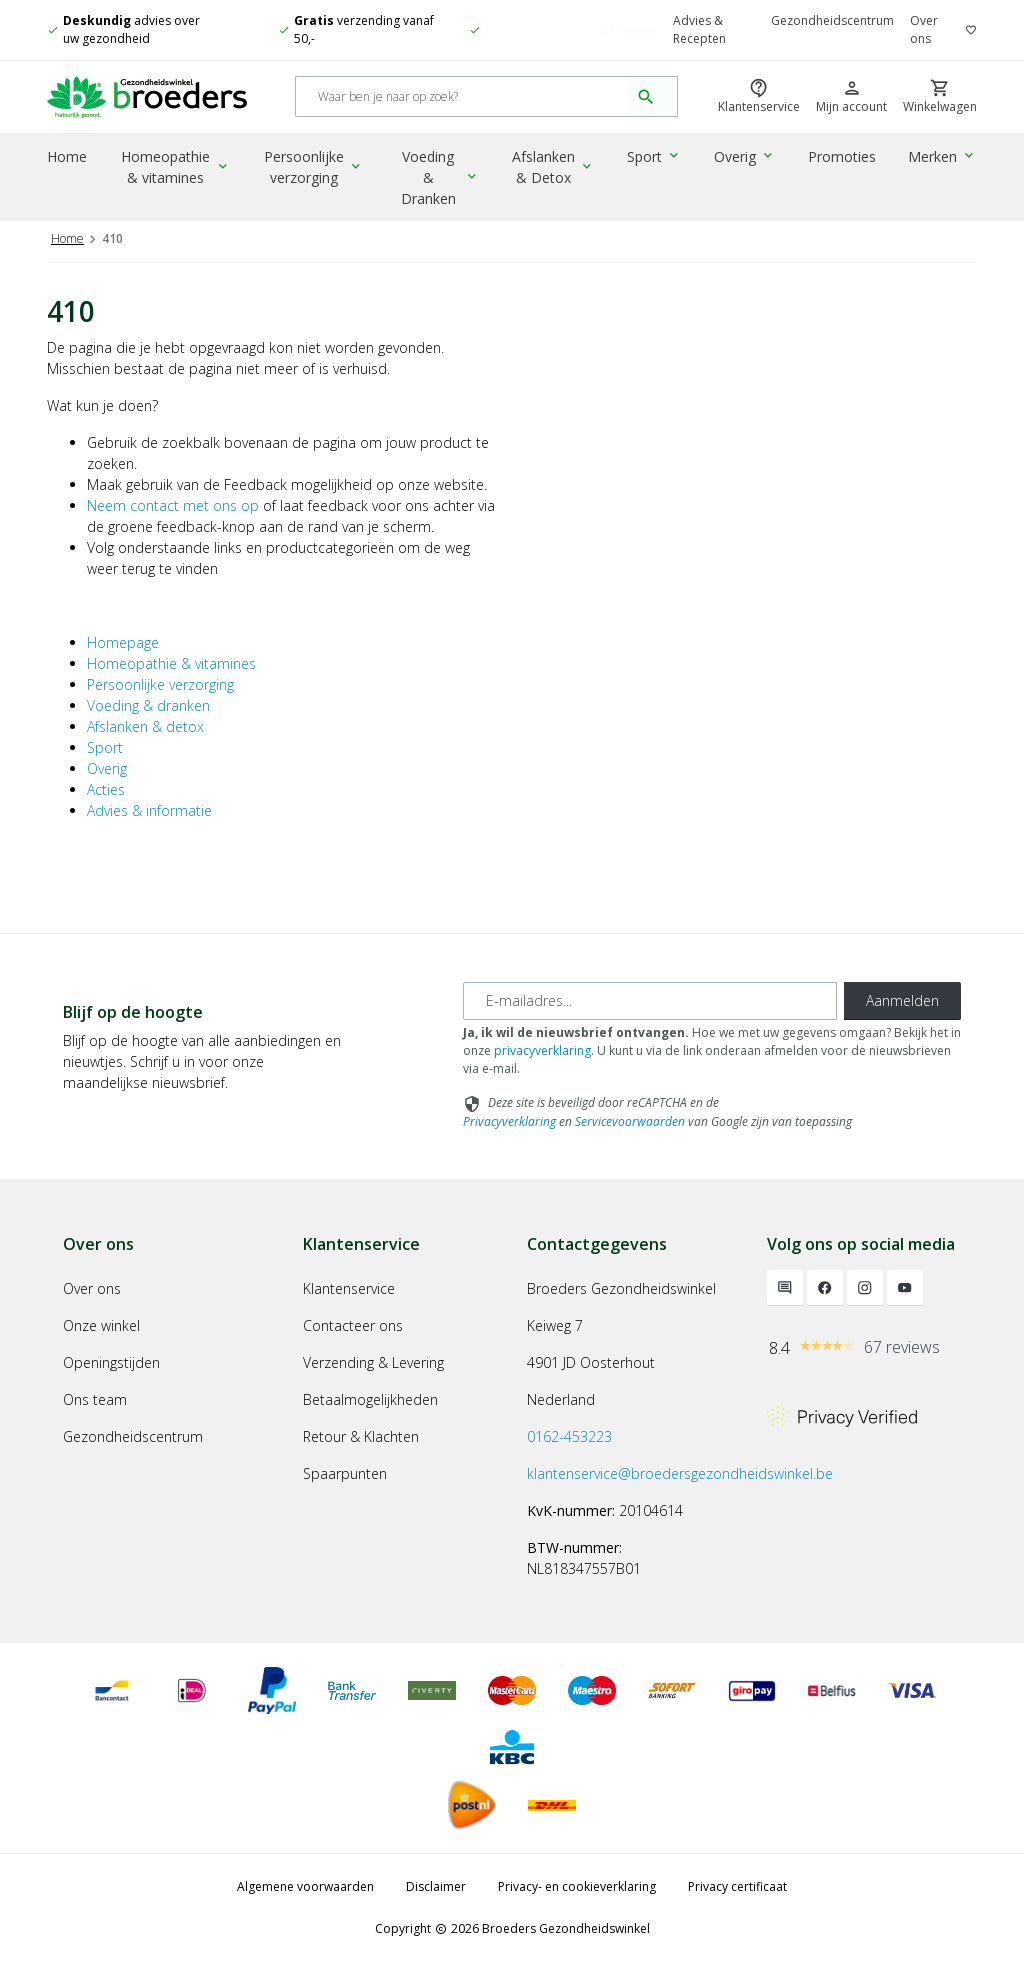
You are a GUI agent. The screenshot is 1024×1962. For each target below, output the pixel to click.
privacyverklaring (542, 1050)
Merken (943, 158)
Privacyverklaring (509, 1121)
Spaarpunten (345, 1473)
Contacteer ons (353, 1325)
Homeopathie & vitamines (178, 169)
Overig (748, 158)
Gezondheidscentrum (832, 20)
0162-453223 (569, 1436)
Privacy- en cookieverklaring (577, 1886)
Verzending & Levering (373, 1362)
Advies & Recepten (699, 29)
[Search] (462, 98)
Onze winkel (101, 1325)
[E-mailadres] (650, 1001)
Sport (659, 158)
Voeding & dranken (148, 705)
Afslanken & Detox (560, 169)
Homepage (123, 642)
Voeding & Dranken (443, 169)
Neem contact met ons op (173, 505)
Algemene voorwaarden (305, 1886)
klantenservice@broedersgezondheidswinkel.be (680, 1473)
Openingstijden (111, 1362)
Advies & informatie (149, 810)
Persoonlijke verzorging (318, 169)
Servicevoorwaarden (630, 1121)
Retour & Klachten (361, 1436)
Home (67, 158)
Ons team (95, 1399)
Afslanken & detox (145, 726)
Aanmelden (902, 1000)
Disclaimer (436, 1886)
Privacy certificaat (737, 1886)
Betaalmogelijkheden (370, 1399)
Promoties (844, 158)
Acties (106, 789)
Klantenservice (349, 1288)
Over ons (924, 29)
